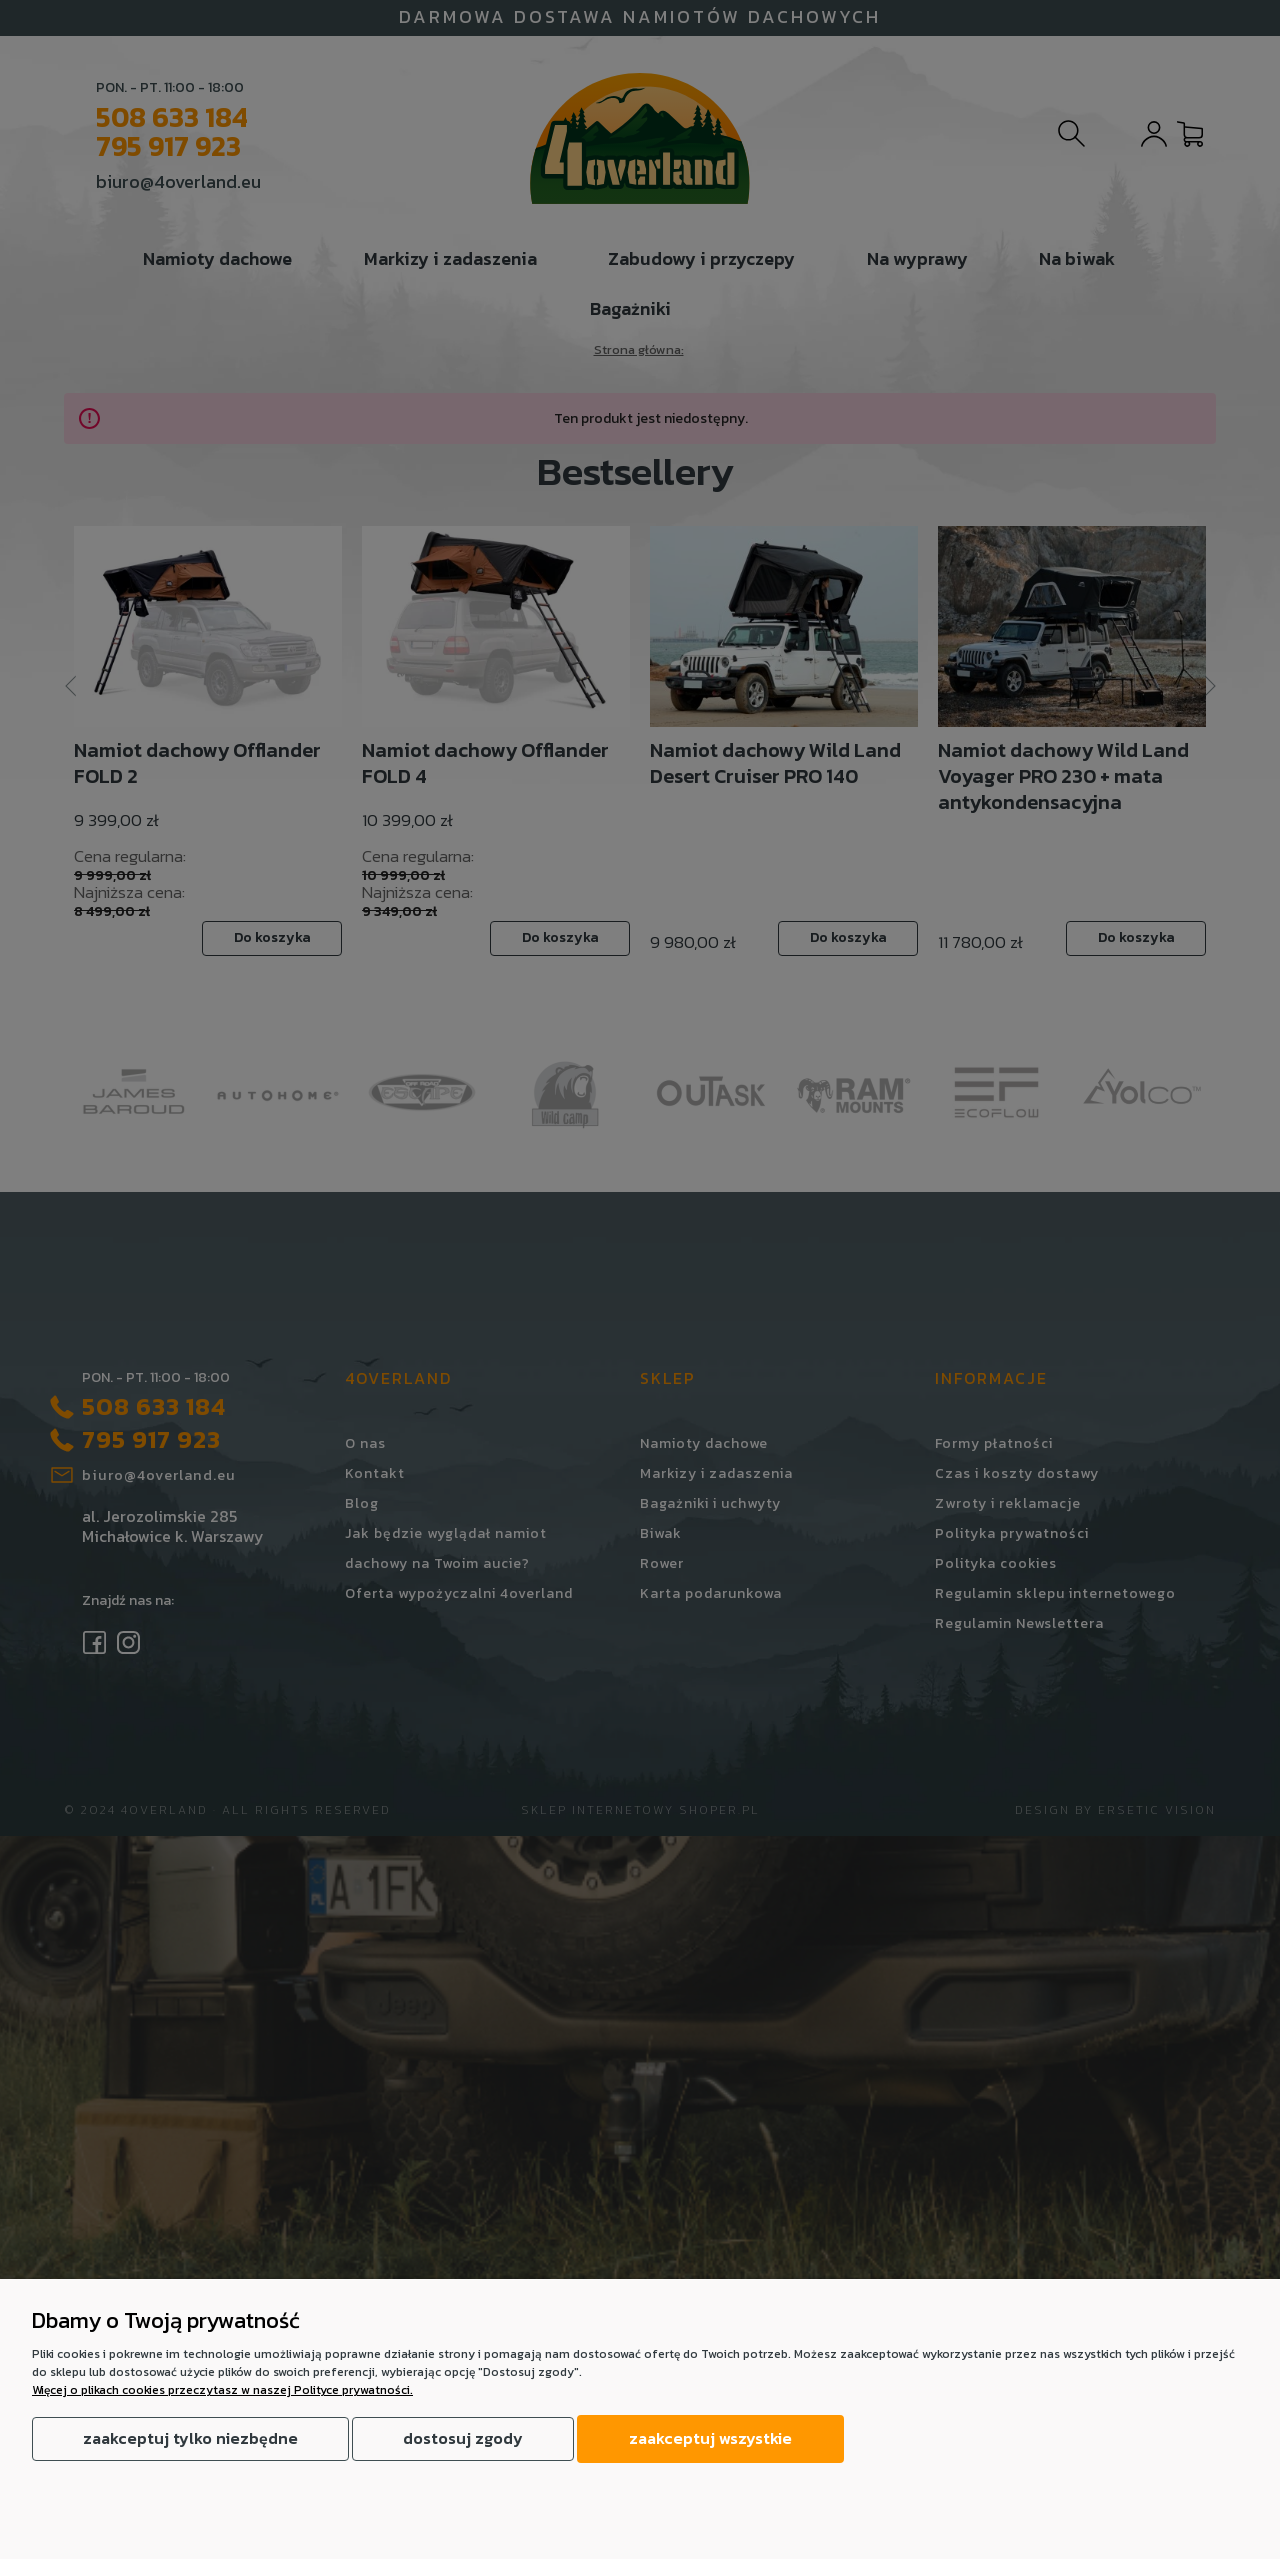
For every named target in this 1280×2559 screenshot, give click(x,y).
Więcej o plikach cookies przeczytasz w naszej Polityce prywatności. (222, 2390)
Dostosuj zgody (463, 2438)
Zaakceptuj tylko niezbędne (190, 2438)
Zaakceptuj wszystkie (710, 2438)
